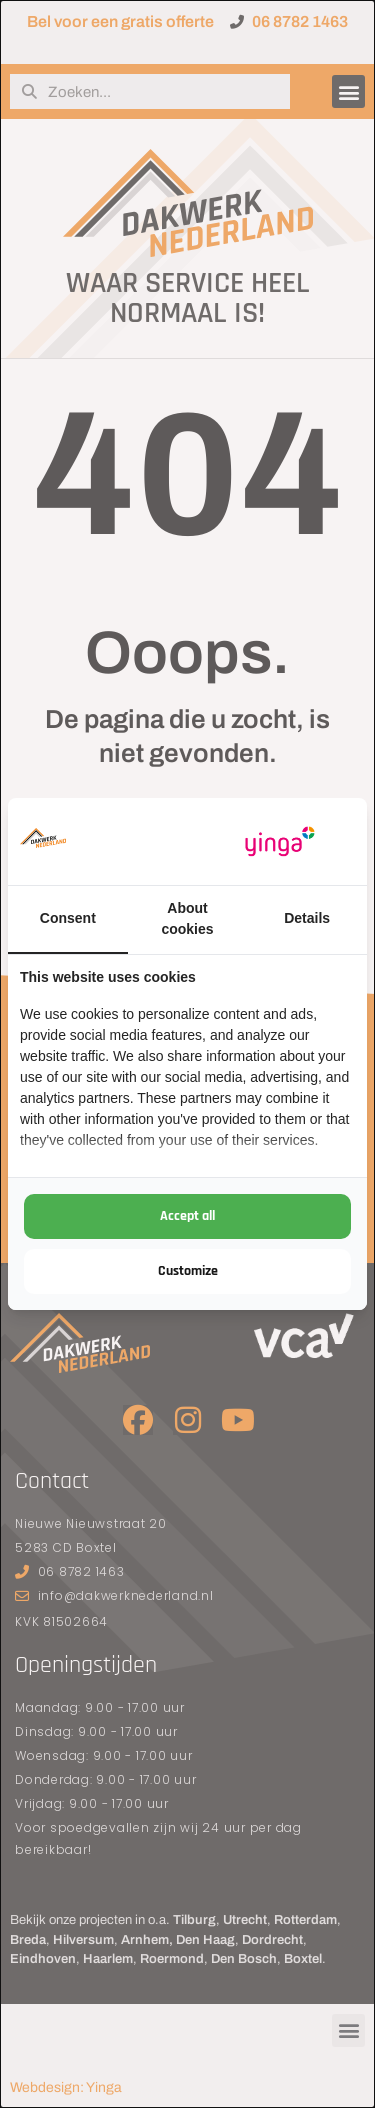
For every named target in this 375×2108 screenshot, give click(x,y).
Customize (188, 1271)
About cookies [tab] (187, 918)
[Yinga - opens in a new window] (280, 841)
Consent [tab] (68, 918)
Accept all (187, 1216)
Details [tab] (307, 918)
